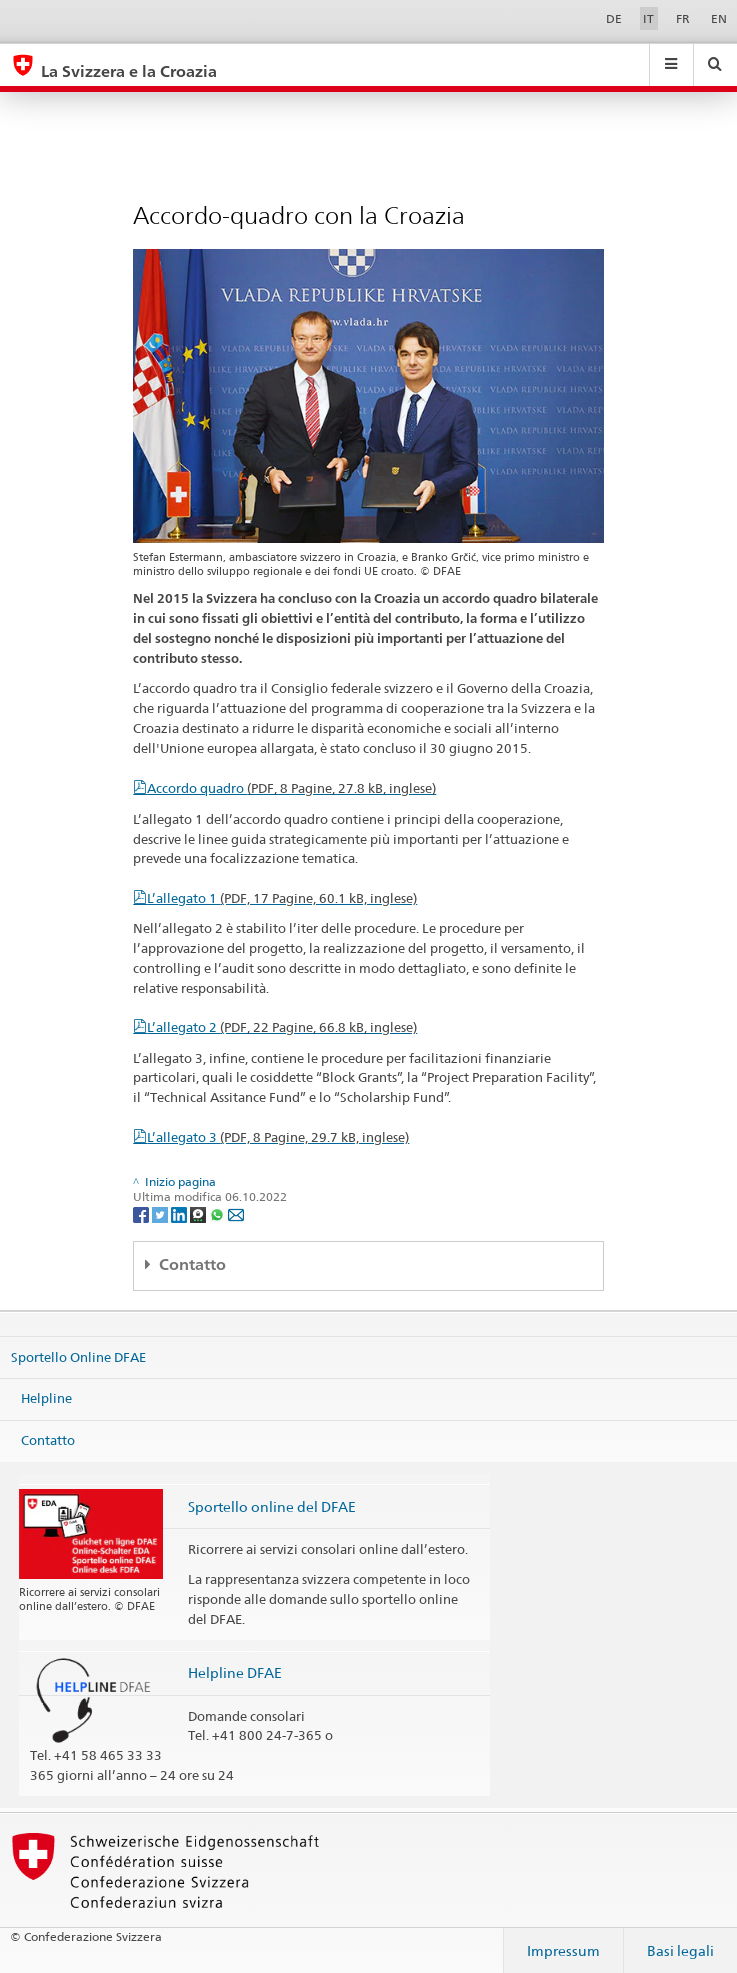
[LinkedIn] (180, 1213)
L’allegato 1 (282, 898)
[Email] (236, 1213)
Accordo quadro (291, 788)
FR (683, 18)
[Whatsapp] (218, 1213)
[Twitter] (161, 1213)
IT (648, 18)
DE (614, 18)
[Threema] (199, 1213)
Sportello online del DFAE (272, 1506)
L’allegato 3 (278, 1137)
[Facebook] (142, 1213)
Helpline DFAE (235, 1672)
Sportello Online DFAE (78, 1357)
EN (719, 18)
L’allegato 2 (282, 1027)
